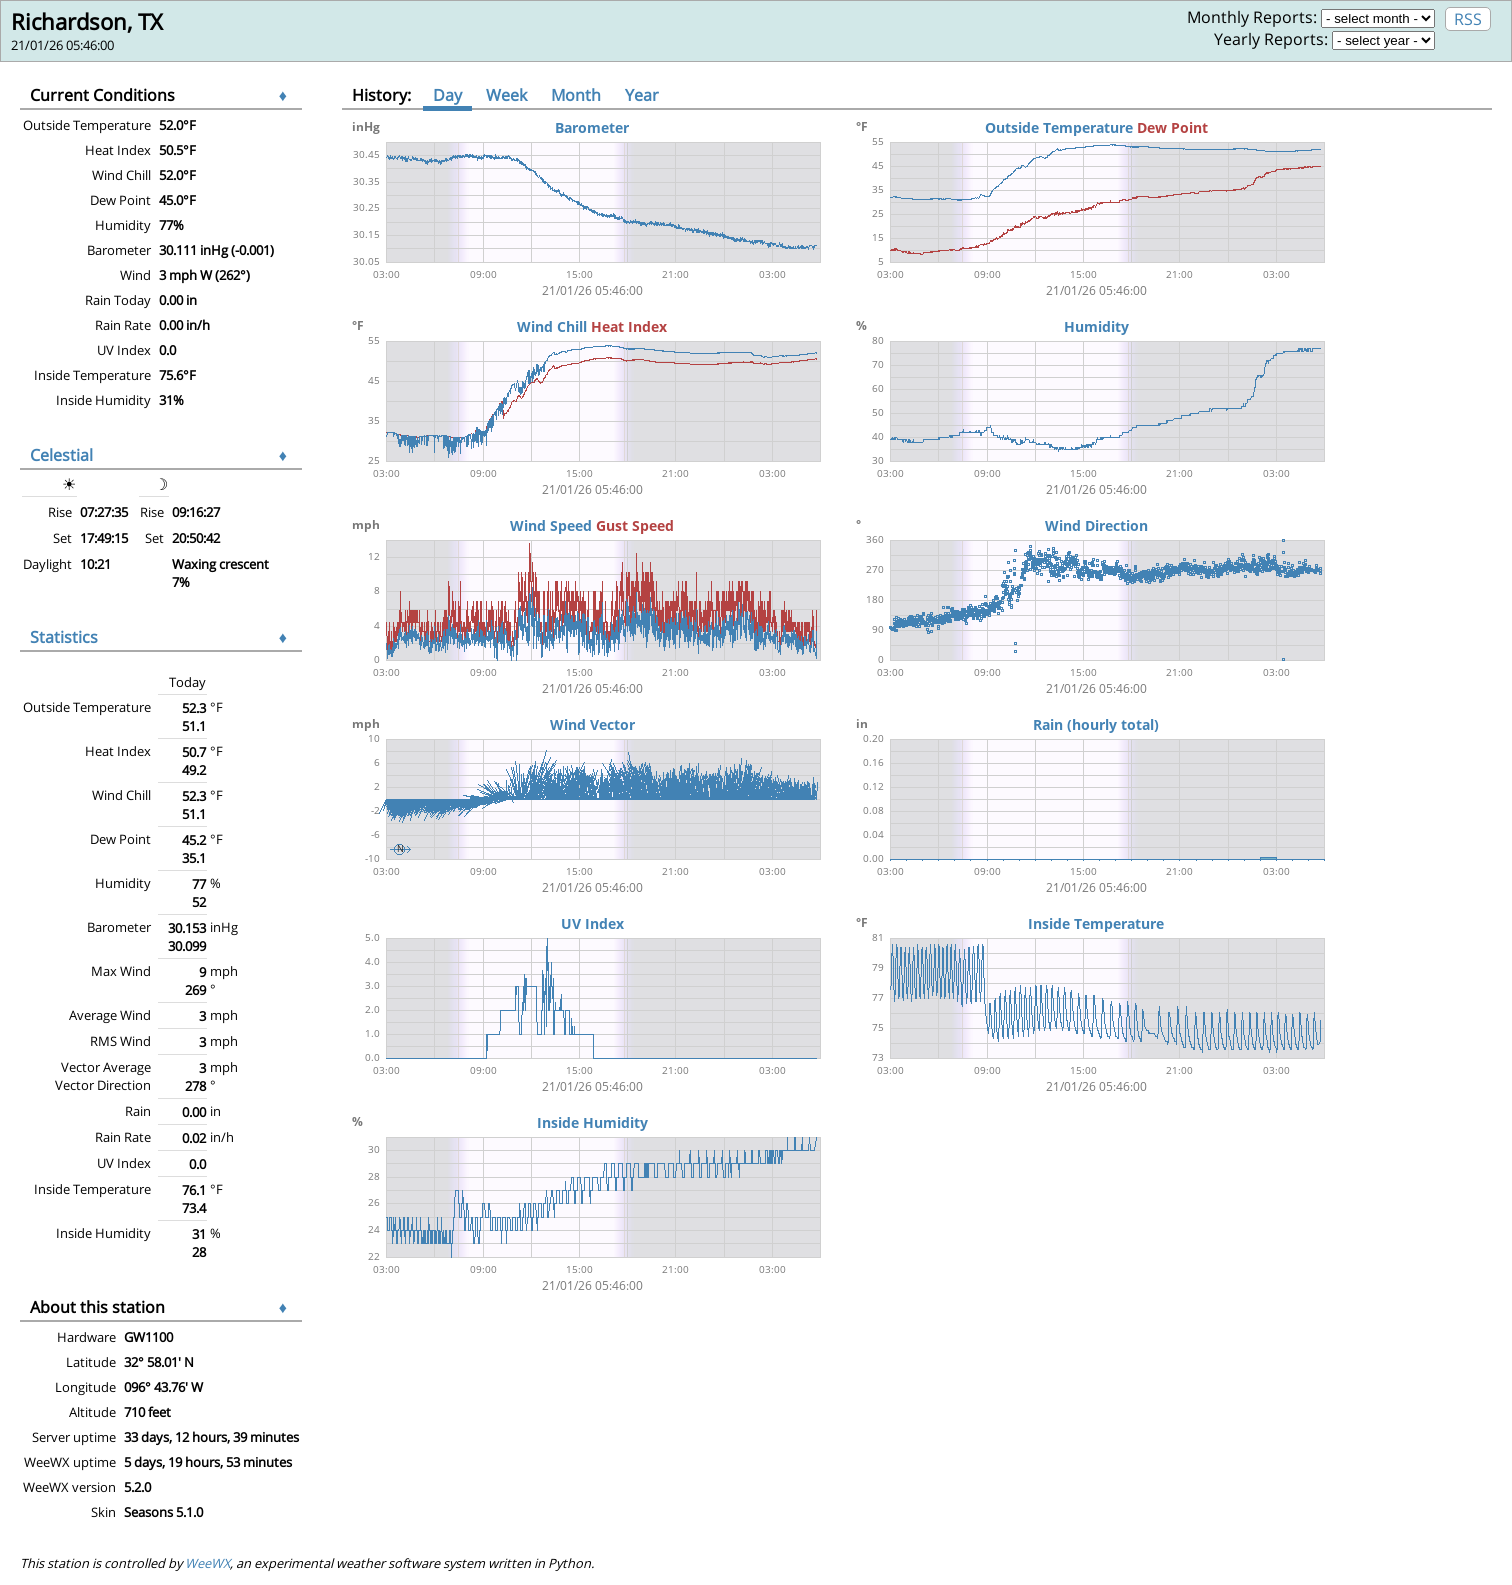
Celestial (61, 455)
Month (576, 95)
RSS (1468, 19)
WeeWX (207, 1563)
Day (447, 95)
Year (642, 95)
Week (506, 95)
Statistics (64, 637)
